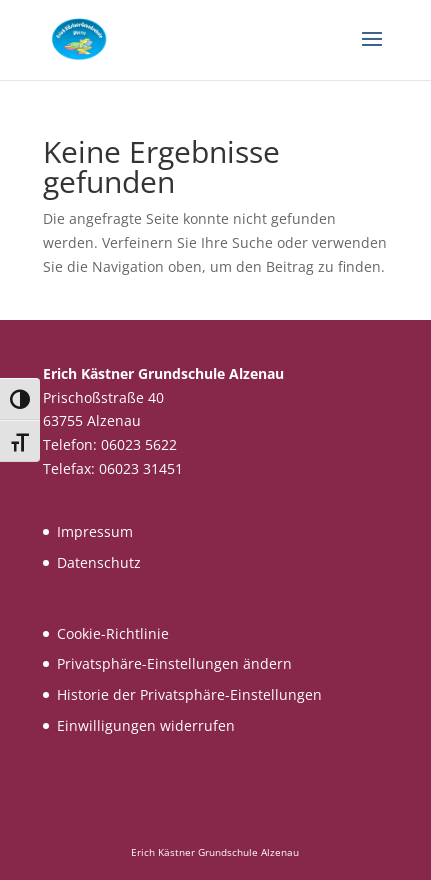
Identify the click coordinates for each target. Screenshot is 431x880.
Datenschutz (99, 562)
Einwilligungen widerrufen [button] (146, 725)
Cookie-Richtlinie (113, 633)
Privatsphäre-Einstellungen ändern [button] (174, 663)
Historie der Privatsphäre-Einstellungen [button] (189, 694)
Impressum (95, 531)
